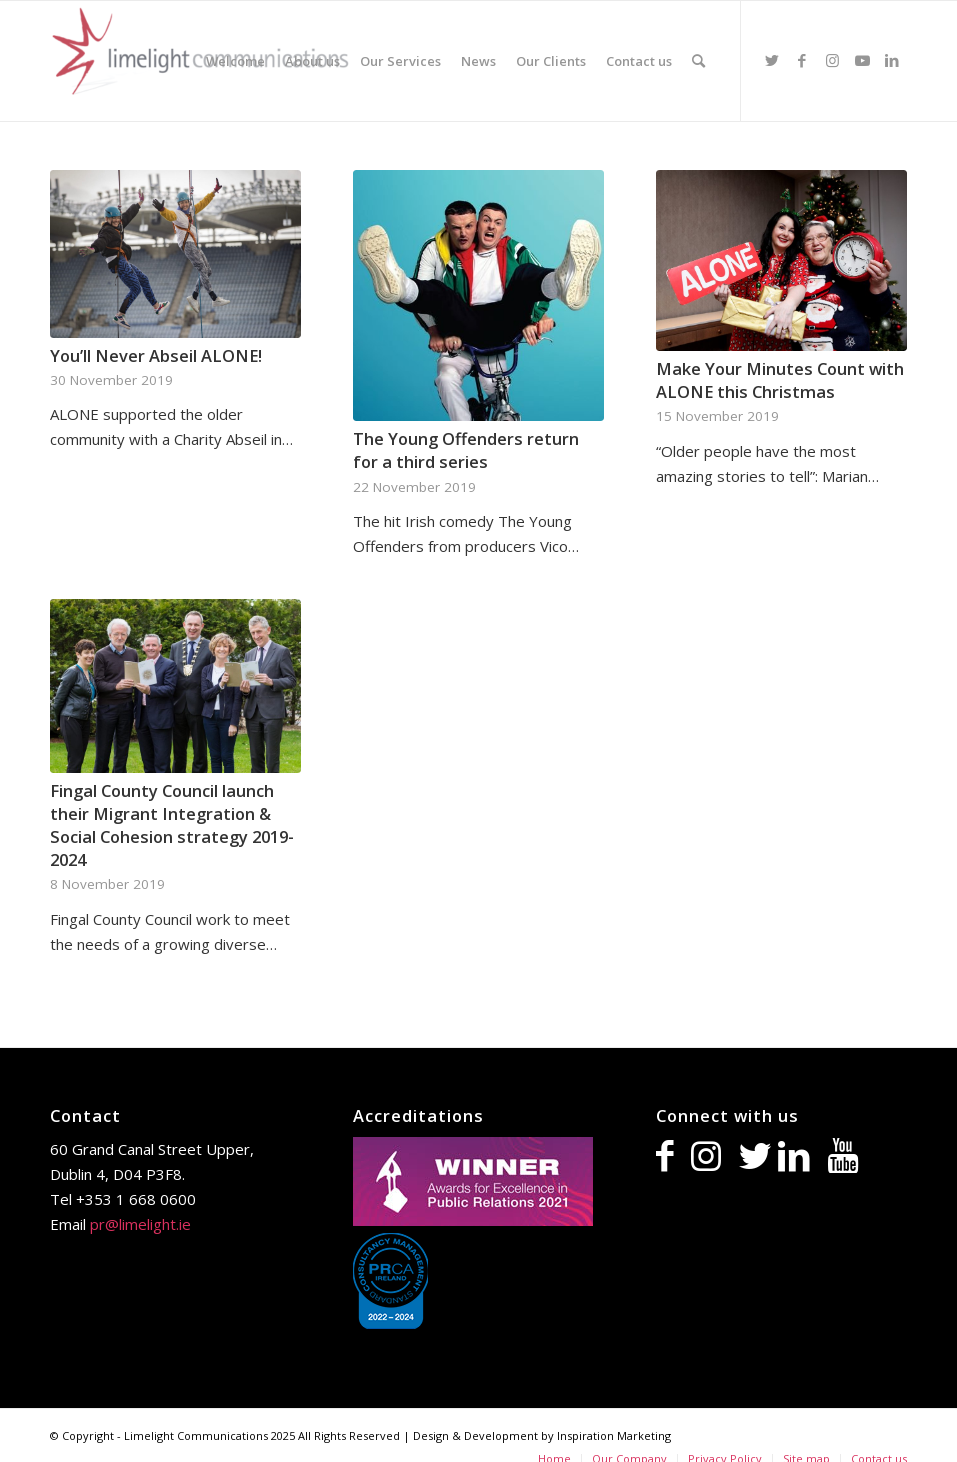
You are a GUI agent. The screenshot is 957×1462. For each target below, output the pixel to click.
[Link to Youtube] (862, 60)
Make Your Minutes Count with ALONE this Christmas (780, 380)
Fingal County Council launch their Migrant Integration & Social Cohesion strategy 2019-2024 (172, 825)
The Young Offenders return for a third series (466, 450)
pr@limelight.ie (140, 1224)
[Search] (698, 61)
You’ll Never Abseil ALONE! (156, 355)
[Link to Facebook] (802, 60)
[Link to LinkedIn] (892, 60)
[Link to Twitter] (772, 60)
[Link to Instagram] (832, 60)
